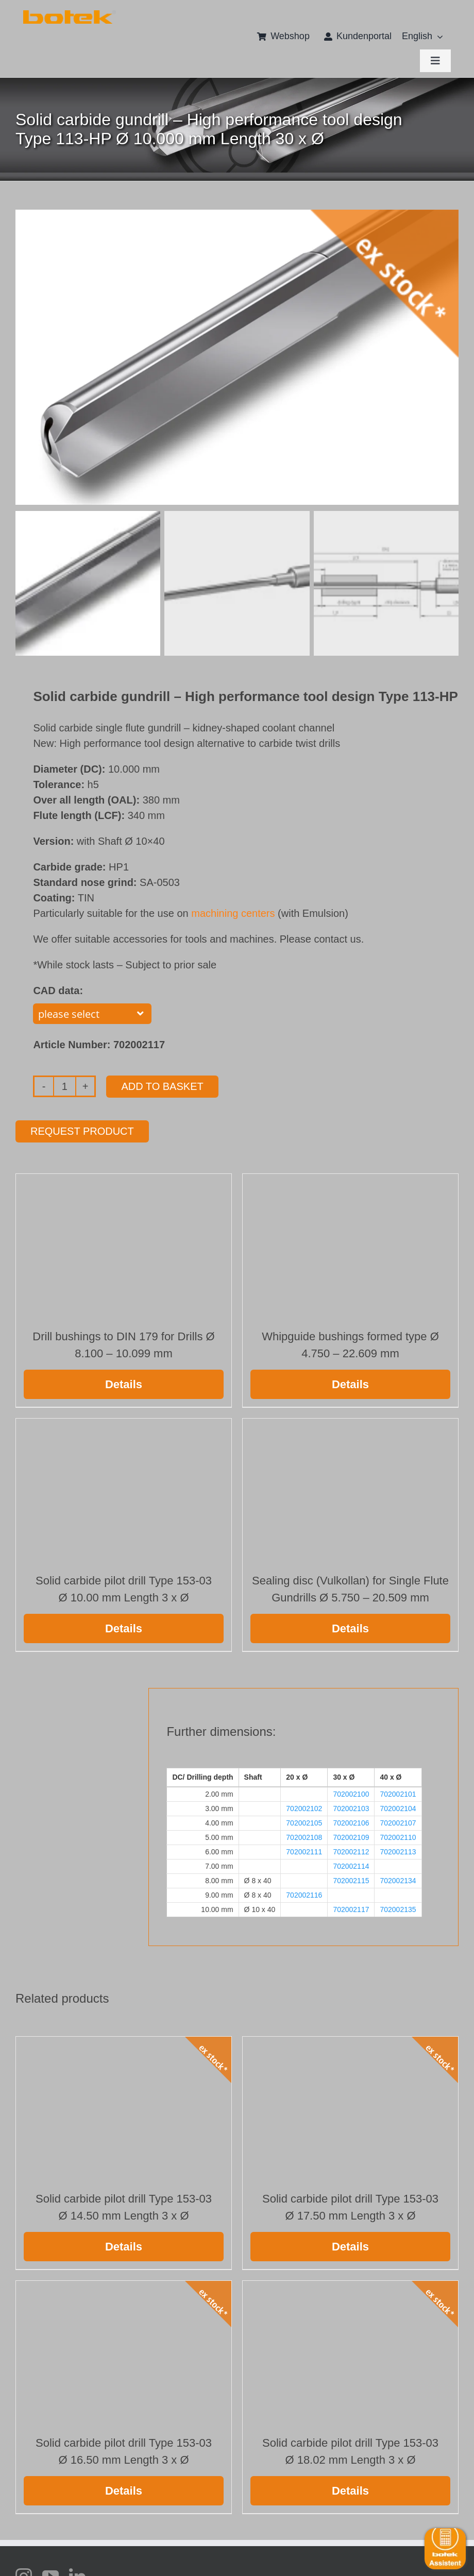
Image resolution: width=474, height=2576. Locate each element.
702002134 (398, 1878)
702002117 (351, 1907)
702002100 (351, 1792)
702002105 (304, 1821)
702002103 (351, 1806)
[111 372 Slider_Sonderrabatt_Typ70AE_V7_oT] (69, 14)
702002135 (398, 1907)
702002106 (351, 1821)
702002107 (398, 1821)
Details (123, 1382)
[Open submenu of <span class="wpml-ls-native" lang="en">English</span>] (437, 36)
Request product (82, 1129)
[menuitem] (417, 36)
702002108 (304, 1835)
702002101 (398, 1792)
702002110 (398, 1835)
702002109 (351, 1835)
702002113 (398, 1850)
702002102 (304, 1806)
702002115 (351, 1878)
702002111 (304, 1850)
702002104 (398, 1806)
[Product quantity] (64, 1084)
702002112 (351, 1850)
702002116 (304, 1893)
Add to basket (162, 1084)
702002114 (351, 1864)
